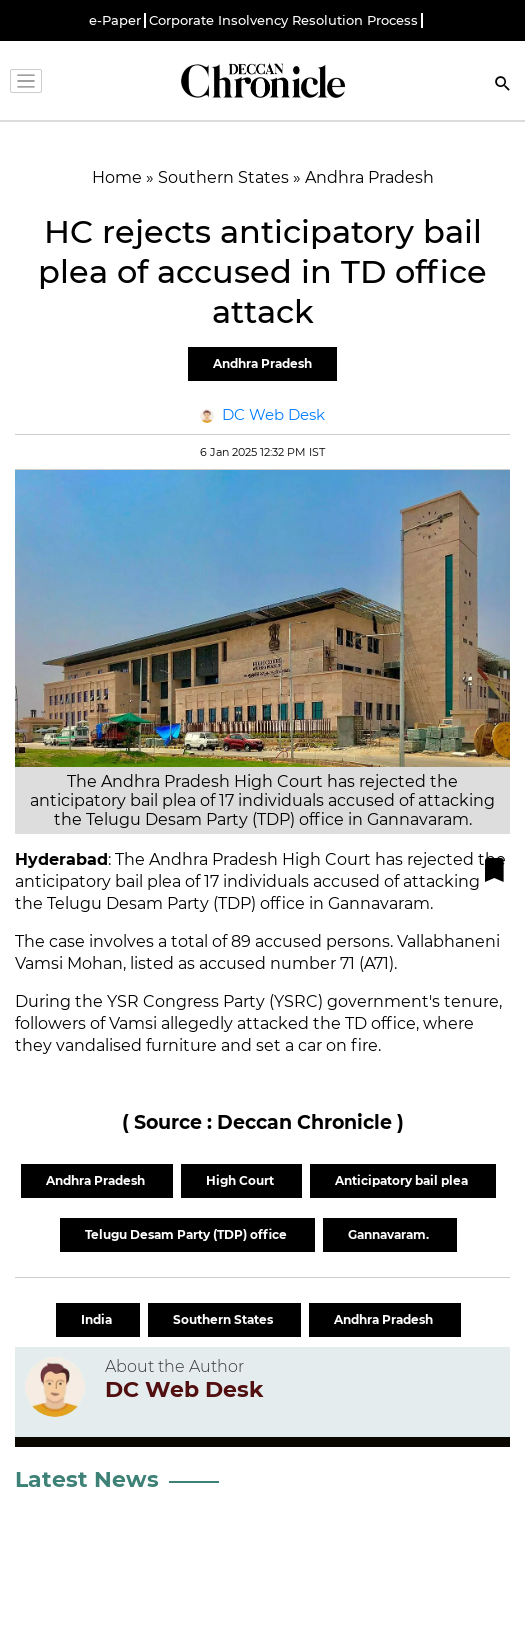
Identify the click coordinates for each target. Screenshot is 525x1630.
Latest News (87, 1479)
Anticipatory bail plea (403, 1180)
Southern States (224, 1319)
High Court (241, 1180)
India (98, 1319)
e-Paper (115, 20)
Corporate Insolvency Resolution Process (283, 20)
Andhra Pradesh (262, 363)
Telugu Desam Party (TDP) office (187, 1234)
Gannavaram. (390, 1234)
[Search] (503, 85)
